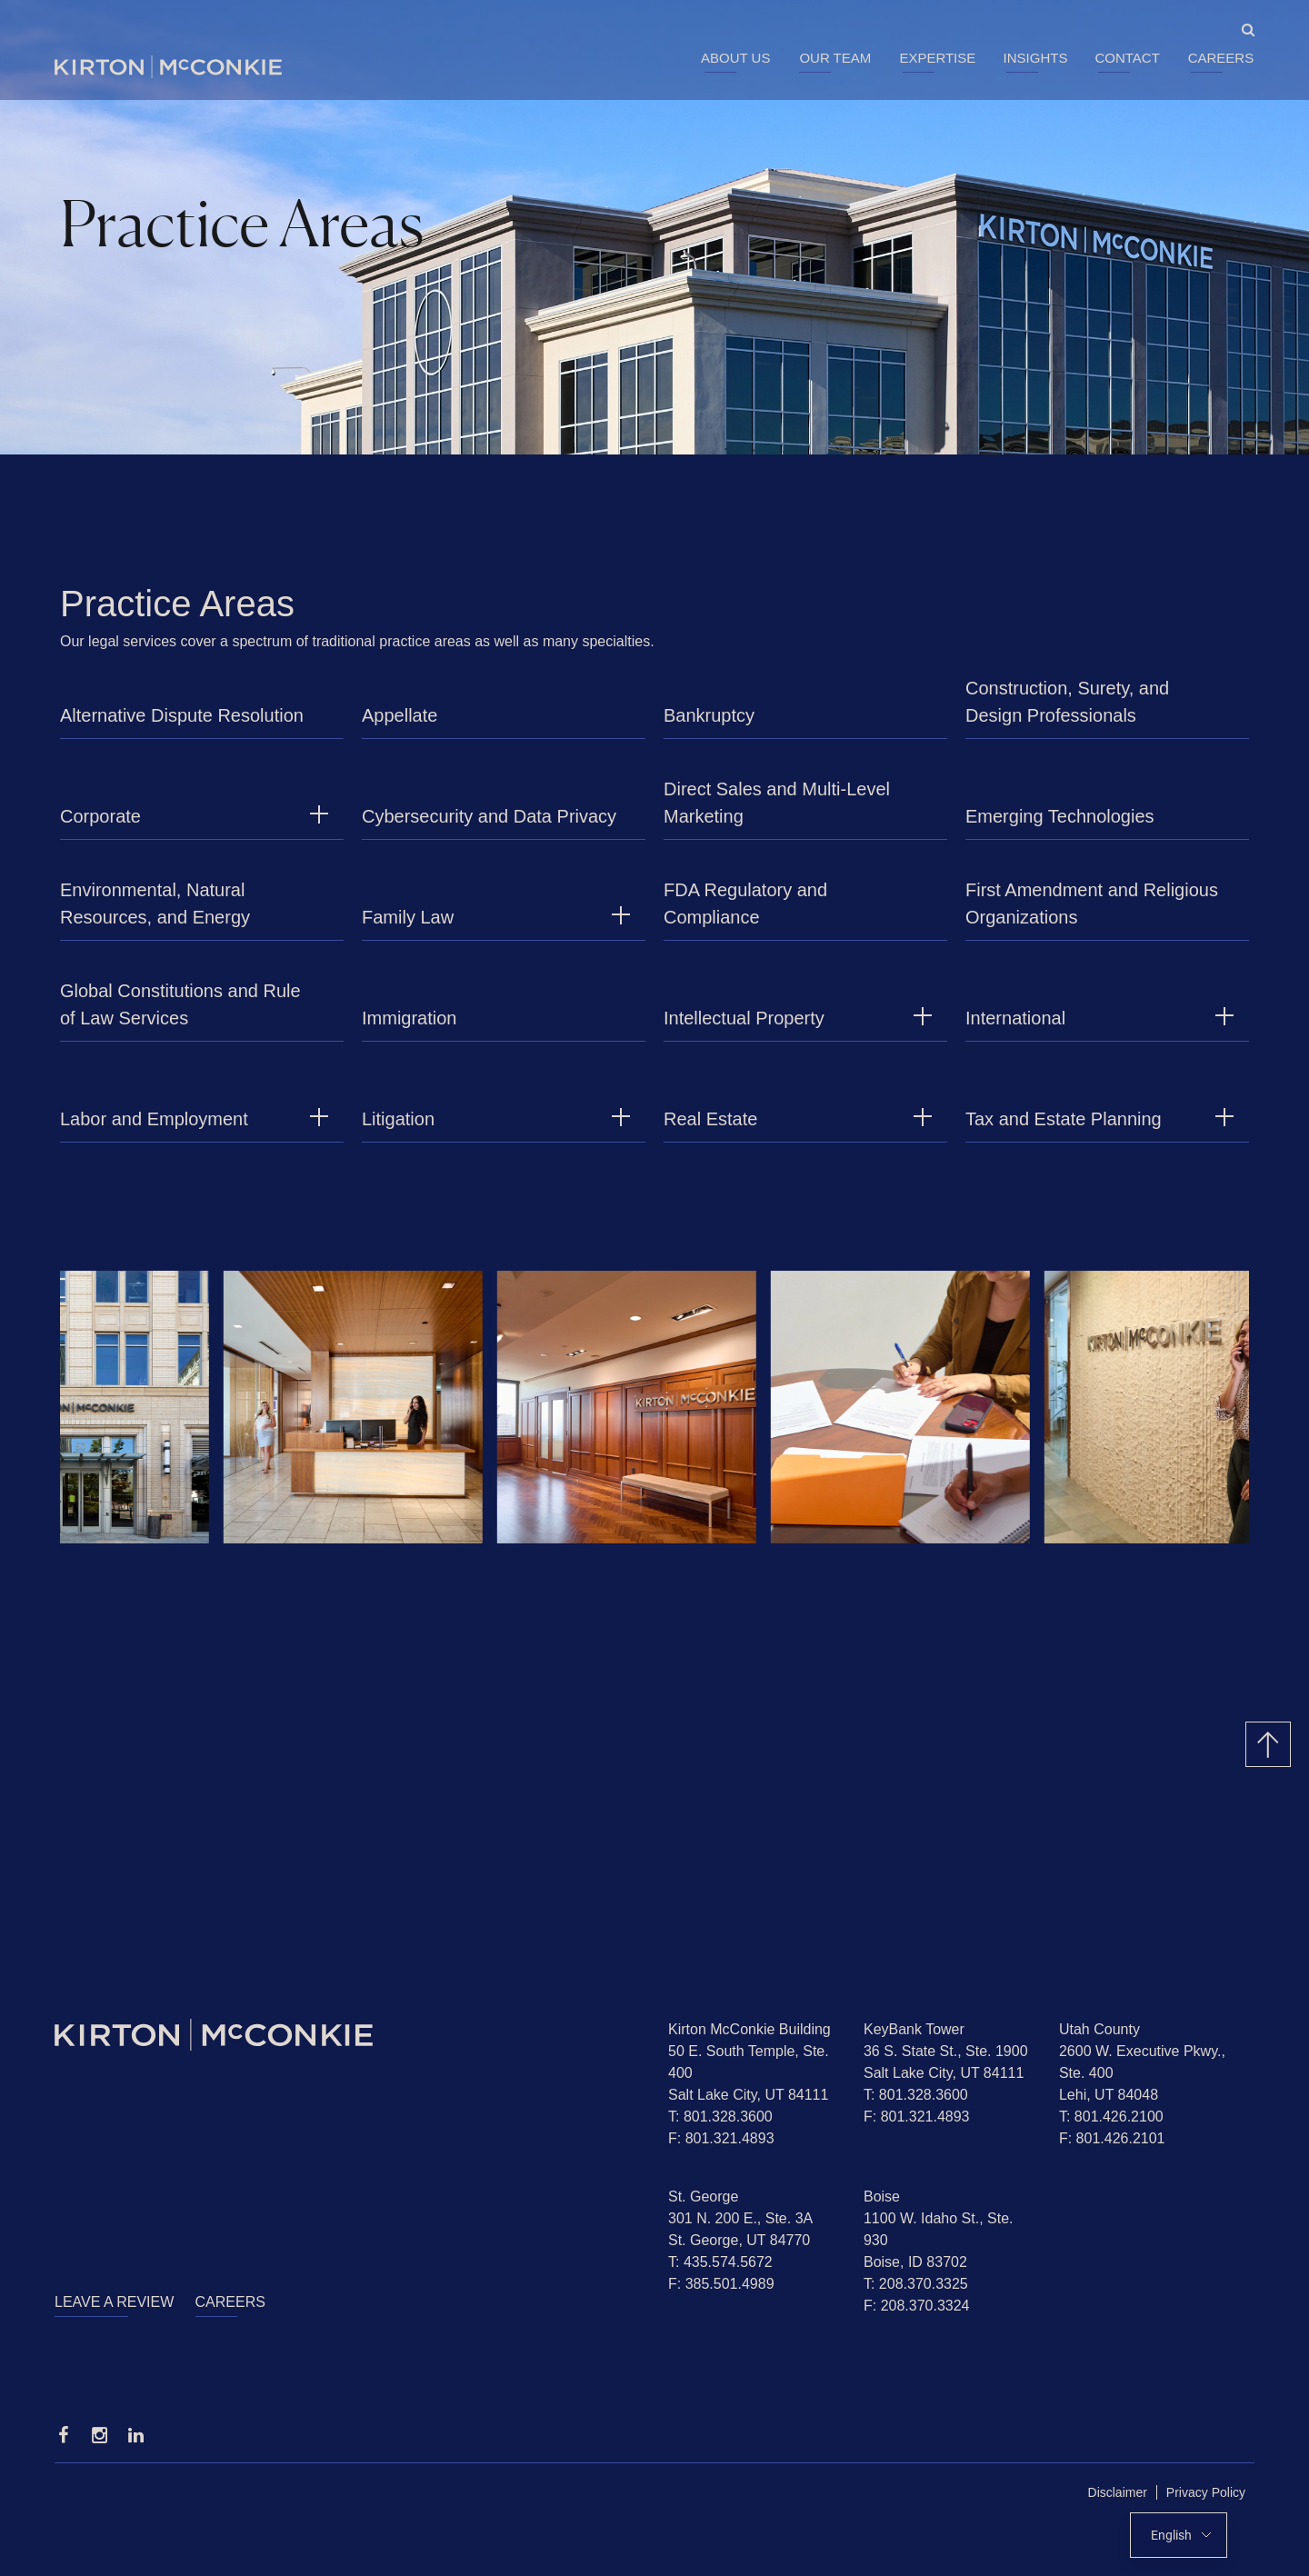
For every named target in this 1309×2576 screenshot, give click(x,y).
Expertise (937, 57)
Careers (1221, 57)
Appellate (399, 724)
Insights (1036, 57)
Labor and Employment (154, 1128)
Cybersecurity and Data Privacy (489, 825)
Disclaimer (1117, 2492)
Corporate (100, 825)
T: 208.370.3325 (916, 2283)
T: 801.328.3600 (720, 2116)
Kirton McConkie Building (749, 2029)
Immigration (409, 1027)
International (1015, 1027)
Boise (882, 2196)
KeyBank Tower (914, 2029)
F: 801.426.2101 (1112, 2138)
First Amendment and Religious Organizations (1091, 912)
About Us (735, 57)
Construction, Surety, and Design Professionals (1067, 710)
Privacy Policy (1205, 2492)
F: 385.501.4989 (721, 2283)
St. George (703, 2196)
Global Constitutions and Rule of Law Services (180, 1013)
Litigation (398, 1128)
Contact (1126, 57)
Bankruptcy (709, 724)
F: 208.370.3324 (917, 2305)
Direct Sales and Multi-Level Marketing (777, 811)
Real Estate (710, 1128)
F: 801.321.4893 (721, 2138)
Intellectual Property (744, 1027)
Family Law (408, 926)
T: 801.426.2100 (1111, 2116)
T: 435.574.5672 (720, 2262)
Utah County (1099, 2029)
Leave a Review (114, 2302)
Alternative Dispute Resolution (182, 724)
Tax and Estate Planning (1063, 1128)
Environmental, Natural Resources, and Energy (155, 912)
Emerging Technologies (1059, 825)
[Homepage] (348, 2035)
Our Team (835, 57)
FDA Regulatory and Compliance (745, 912)
